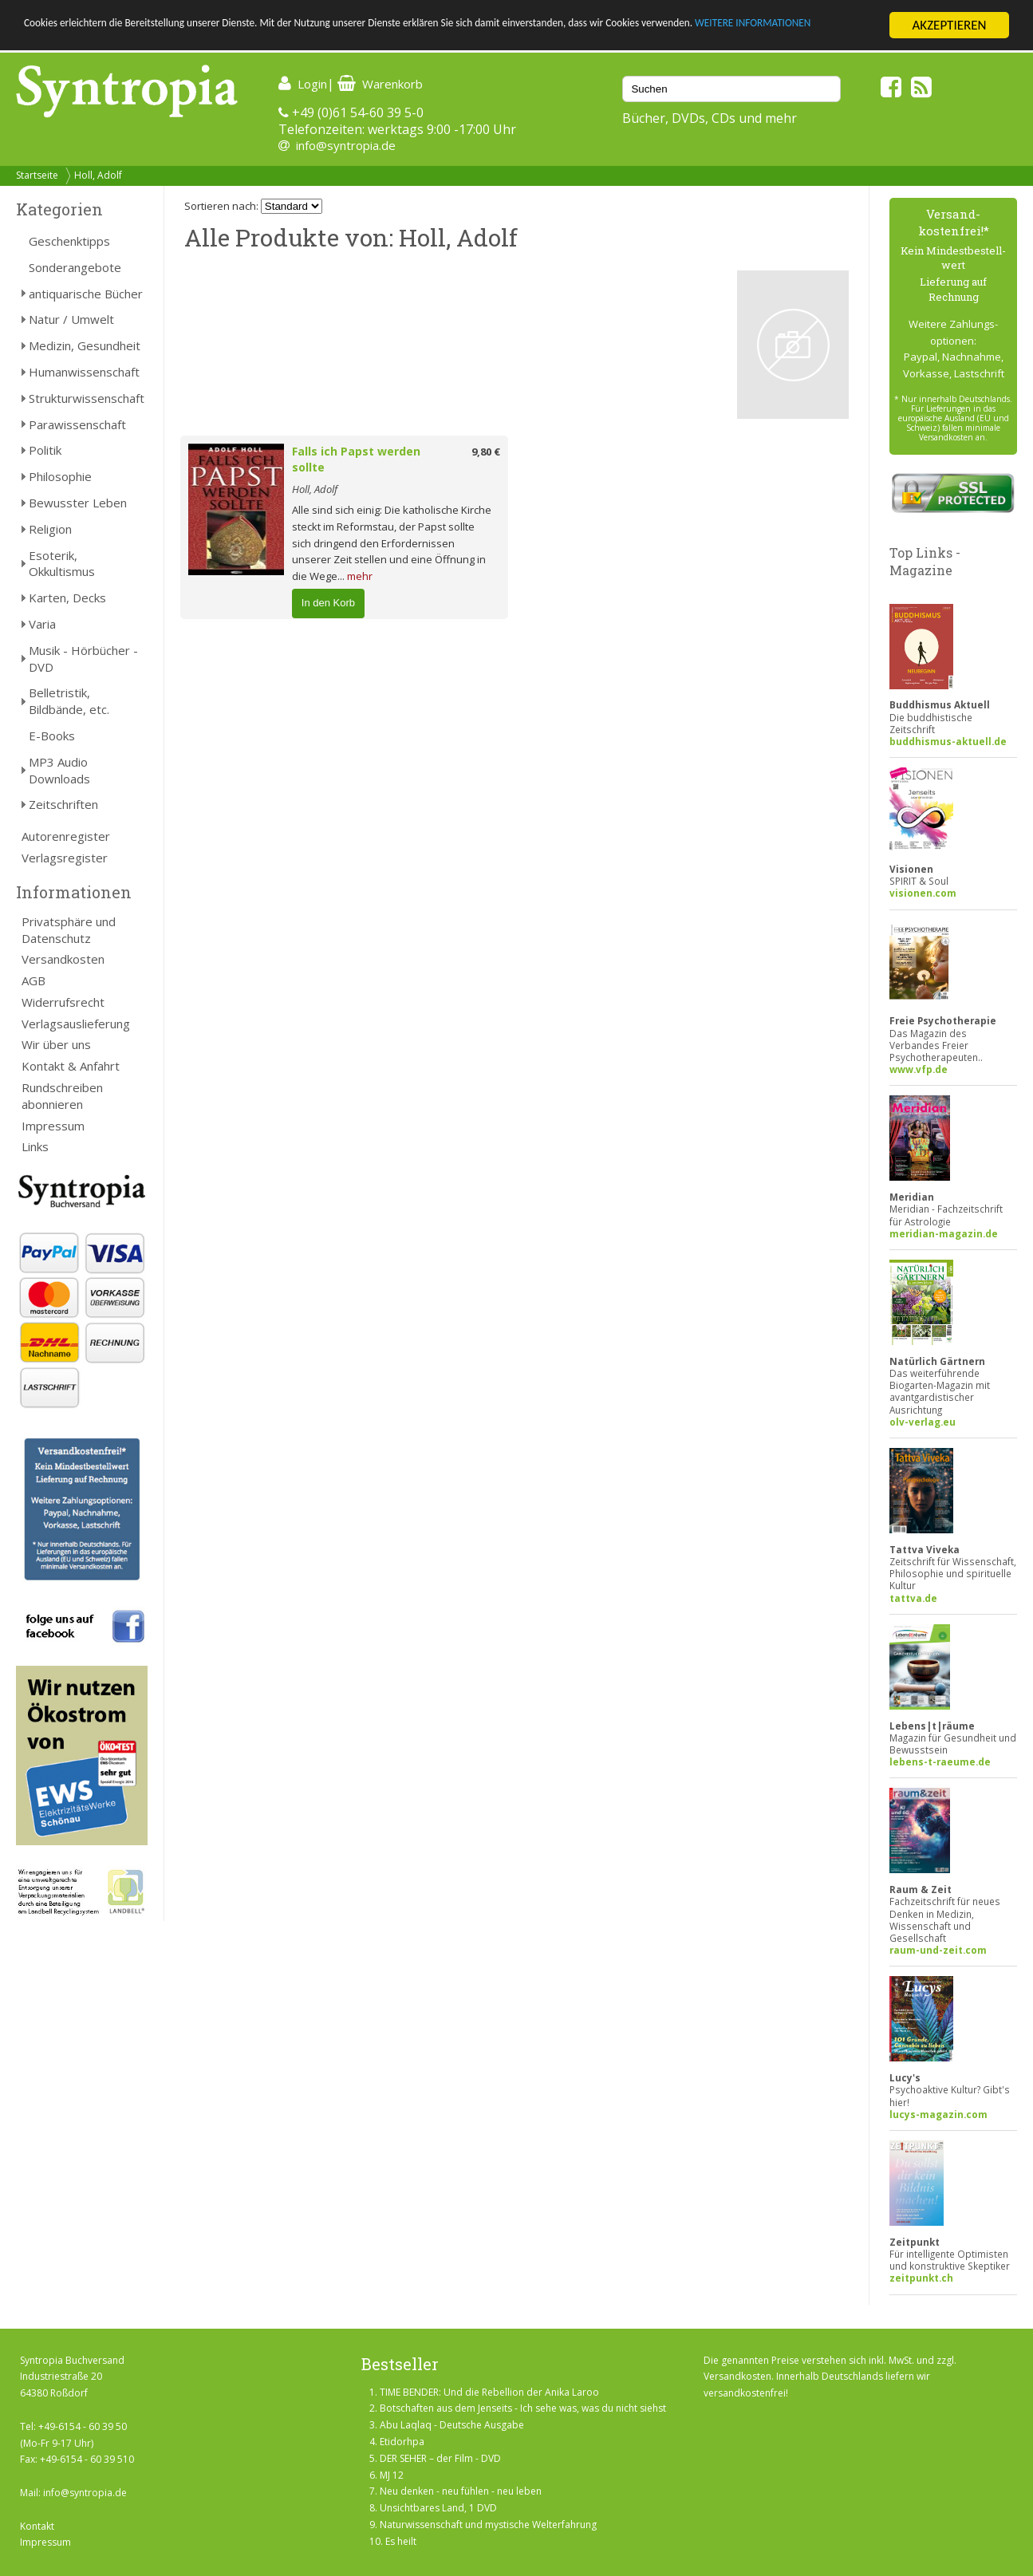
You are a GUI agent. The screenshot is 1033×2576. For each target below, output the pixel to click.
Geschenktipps (69, 241)
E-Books (52, 736)
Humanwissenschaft (84, 372)
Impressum (53, 1126)
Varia (42, 624)
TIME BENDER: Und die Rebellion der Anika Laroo (489, 2392)
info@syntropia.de (346, 145)
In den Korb (328, 603)
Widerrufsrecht (63, 1002)
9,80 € (485, 451)
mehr (360, 576)
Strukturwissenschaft (86, 398)
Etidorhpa (402, 2441)
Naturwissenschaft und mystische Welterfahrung (488, 2524)
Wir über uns (56, 1044)
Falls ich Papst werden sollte (356, 459)
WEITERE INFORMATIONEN (98, 39)
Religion (50, 529)
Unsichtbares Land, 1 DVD (438, 2508)
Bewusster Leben (78, 503)
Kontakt (37, 2526)
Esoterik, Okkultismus (62, 563)
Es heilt (400, 2541)
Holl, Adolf (98, 175)
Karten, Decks (67, 598)
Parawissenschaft (77, 424)
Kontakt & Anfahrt (71, 1066)
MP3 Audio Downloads (59, 770)
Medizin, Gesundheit (84, 345)
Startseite (37, 175)
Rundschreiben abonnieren (62, 1095)
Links (35, 1146)
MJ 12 (392, 2475)
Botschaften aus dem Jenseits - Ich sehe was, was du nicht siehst (523, 2408)
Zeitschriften (63, 804)
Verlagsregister (65, 858)
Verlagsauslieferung (76, 1024)
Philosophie (60, 476)
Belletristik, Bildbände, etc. (69, 700)
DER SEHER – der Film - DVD (440, 2458)
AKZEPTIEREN (949, 25)
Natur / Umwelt (71, 319)
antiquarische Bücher (86, 294)
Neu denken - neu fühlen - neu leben (461, 2491)
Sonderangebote (75, 267)
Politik (45, 450)
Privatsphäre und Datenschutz (69, 929)
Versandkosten (63, 959)
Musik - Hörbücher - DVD (83, 658)
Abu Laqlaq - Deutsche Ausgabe (452, 2425)
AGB (33, 980)
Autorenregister (66, 836)
